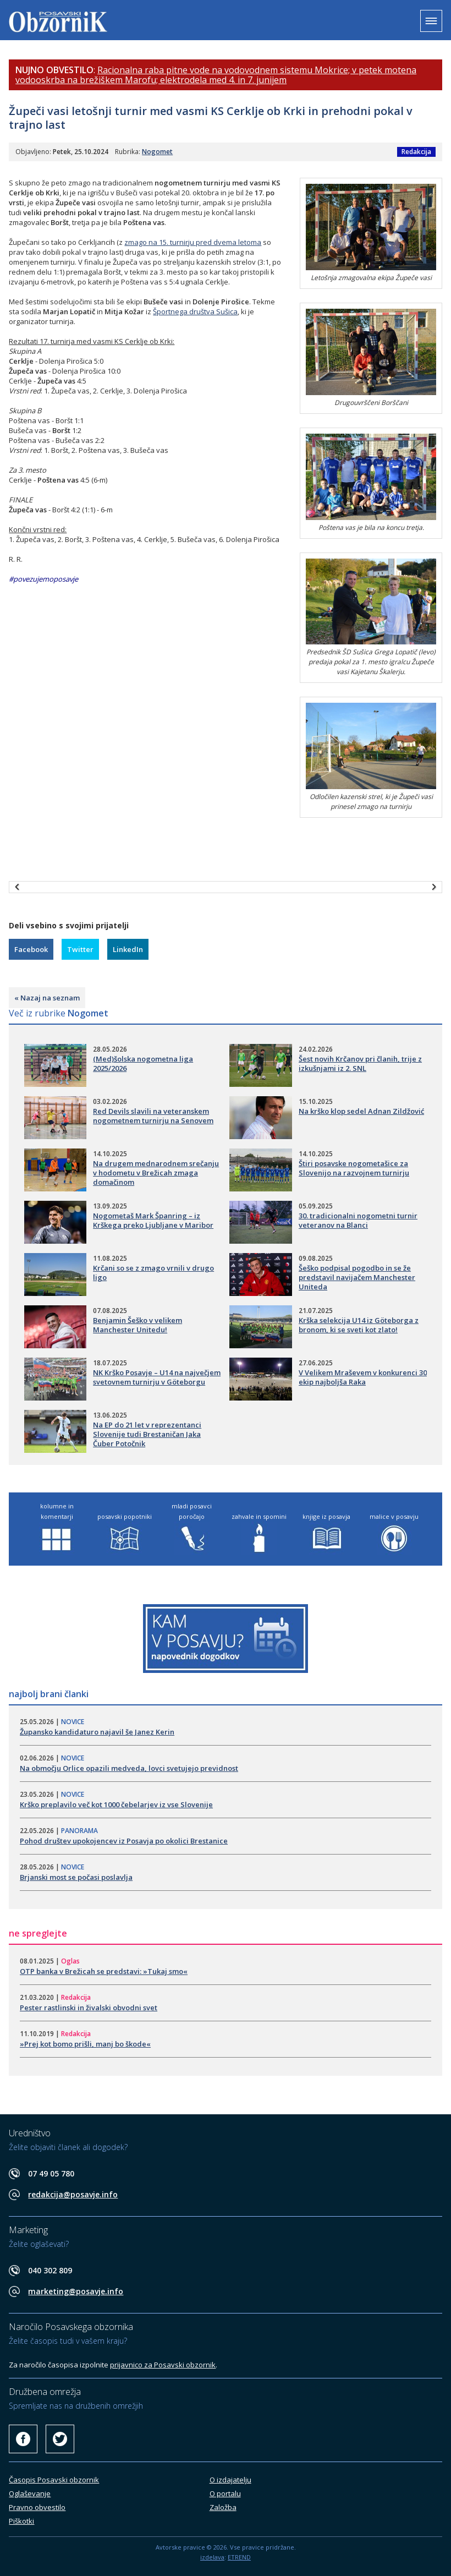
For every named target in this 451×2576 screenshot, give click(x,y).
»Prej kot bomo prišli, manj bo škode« (85, 2044)
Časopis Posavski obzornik (54, 2480)
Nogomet (157, 151)
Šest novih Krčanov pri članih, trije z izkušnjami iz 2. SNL (360, 1063)
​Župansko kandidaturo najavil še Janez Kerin (97, 1732)
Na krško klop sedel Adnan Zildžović (361, 1111)
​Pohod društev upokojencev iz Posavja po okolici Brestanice (124, 1841)
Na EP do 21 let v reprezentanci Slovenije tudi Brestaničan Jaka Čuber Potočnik (147, 1434)
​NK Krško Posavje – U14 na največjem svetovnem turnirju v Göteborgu (157, 1377)
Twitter (80, 949)
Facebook (31, 949)
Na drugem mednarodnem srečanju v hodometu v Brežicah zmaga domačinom (156, 1172)
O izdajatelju (230, 2480)
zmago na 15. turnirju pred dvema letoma (192, 242)
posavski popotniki (124, 1516)
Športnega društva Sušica (195, 311)
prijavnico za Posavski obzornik (163, 2365)
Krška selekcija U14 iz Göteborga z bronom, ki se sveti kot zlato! (359, 1325)
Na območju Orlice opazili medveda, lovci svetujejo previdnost (129, 1768)
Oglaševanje (30, 2493)
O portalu (225, 2493)
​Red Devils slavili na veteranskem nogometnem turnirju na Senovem (153, 1115)
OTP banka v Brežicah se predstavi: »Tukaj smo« (104, 1971)
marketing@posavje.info (75, 2291)
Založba (223, 2507)
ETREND (239, 2557)
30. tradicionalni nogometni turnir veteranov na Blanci (358, 1220)
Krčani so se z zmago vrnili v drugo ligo (153, 1272)
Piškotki (21, 2521)
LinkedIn (128, 949)
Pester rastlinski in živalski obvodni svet (88, 2007)
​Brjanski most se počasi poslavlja (76, 1877)
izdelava (212, 2557)
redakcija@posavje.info (73, 2194)
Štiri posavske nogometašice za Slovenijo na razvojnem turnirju (354, 1168)
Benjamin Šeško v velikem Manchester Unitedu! (137, 1325)
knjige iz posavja (326, 1516)
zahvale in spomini (259, 1516)
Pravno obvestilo (37, 2507)
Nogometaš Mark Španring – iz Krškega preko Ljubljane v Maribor (153, 1220)
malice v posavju (394, 1516)
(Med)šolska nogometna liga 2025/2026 (143, 1063)
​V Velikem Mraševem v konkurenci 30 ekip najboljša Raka (363, 1377)
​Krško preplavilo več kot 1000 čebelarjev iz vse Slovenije (116, 1804)
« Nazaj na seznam (47, 998)
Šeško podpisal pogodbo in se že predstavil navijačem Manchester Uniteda (357, 1277)
